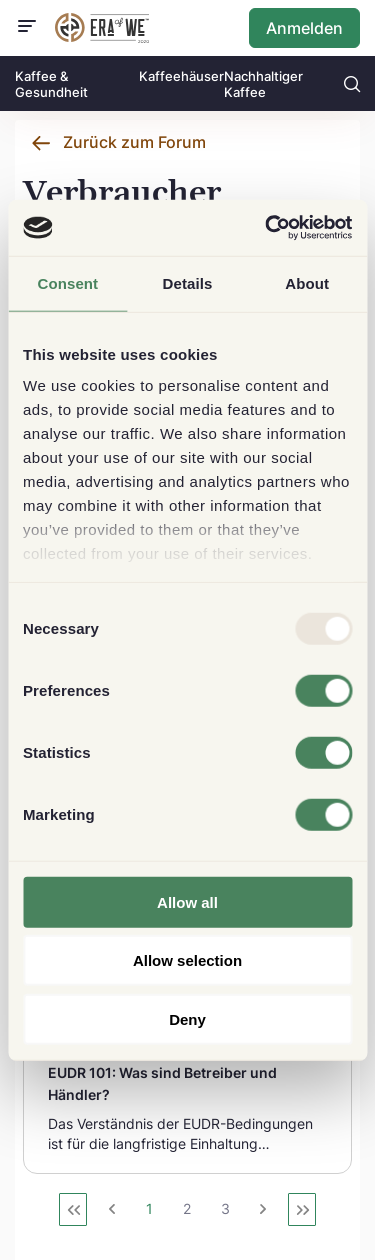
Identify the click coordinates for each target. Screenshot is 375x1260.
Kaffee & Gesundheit (51, 84)
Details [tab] (188, 282)
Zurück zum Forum (134, 142)
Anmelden (304, 28)
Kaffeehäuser (181, 76)
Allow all (187, 901)
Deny (187, 1018)
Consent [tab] (67, 282)
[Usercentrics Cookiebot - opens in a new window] (267, 228)
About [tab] (307, 282)
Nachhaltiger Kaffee (263, 84)
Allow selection (187, 960)
